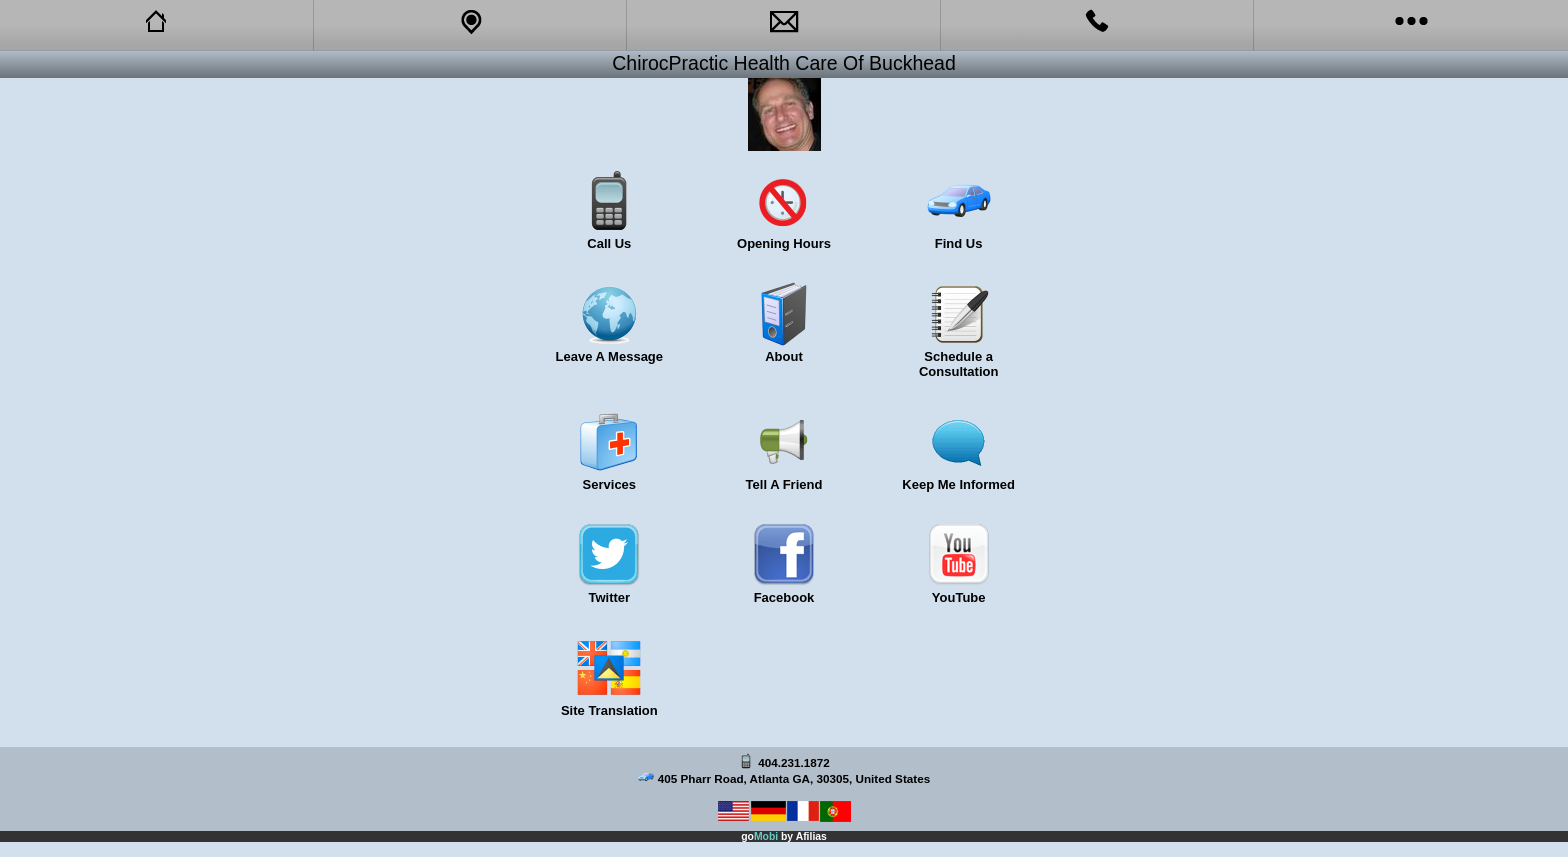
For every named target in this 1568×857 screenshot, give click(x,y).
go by (784, 836)
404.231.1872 (794, 762)
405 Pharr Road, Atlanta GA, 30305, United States (794, 778)
